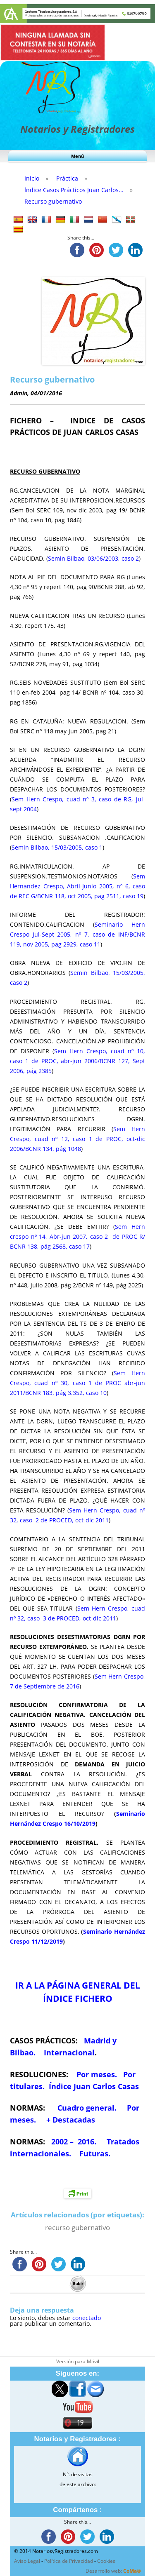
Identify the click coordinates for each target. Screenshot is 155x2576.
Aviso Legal (27, 2560)
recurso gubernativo (77, 2227)
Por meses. (96, 2074)
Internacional (69, 2052)
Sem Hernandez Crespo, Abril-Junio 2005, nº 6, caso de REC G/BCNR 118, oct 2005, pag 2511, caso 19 (77, 886)
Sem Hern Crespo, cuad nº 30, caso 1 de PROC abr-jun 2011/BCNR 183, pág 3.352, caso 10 (77, 1383)
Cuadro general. (86, 2108)
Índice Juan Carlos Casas (94, 2086)
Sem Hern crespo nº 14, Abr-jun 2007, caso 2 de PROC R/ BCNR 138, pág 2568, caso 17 (77, 1236)
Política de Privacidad (68, 2560)
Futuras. (93, 2153)
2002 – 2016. (74, 2141)
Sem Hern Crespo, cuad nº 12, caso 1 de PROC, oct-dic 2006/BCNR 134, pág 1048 (77, 1139)
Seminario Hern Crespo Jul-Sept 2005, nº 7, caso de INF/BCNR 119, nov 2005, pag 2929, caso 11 (77, 934)
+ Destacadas (70, 2120)
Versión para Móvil (77, 2361)
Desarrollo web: (113, 2570)
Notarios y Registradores (77, 129)
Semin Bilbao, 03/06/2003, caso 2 (93, 558)
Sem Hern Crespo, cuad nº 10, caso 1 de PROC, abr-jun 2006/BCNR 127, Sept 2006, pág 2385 (77, 1061)
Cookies (106, 2560)
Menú (77, 156)
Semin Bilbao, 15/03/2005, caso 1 (57, 847)
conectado (86, 2318)
